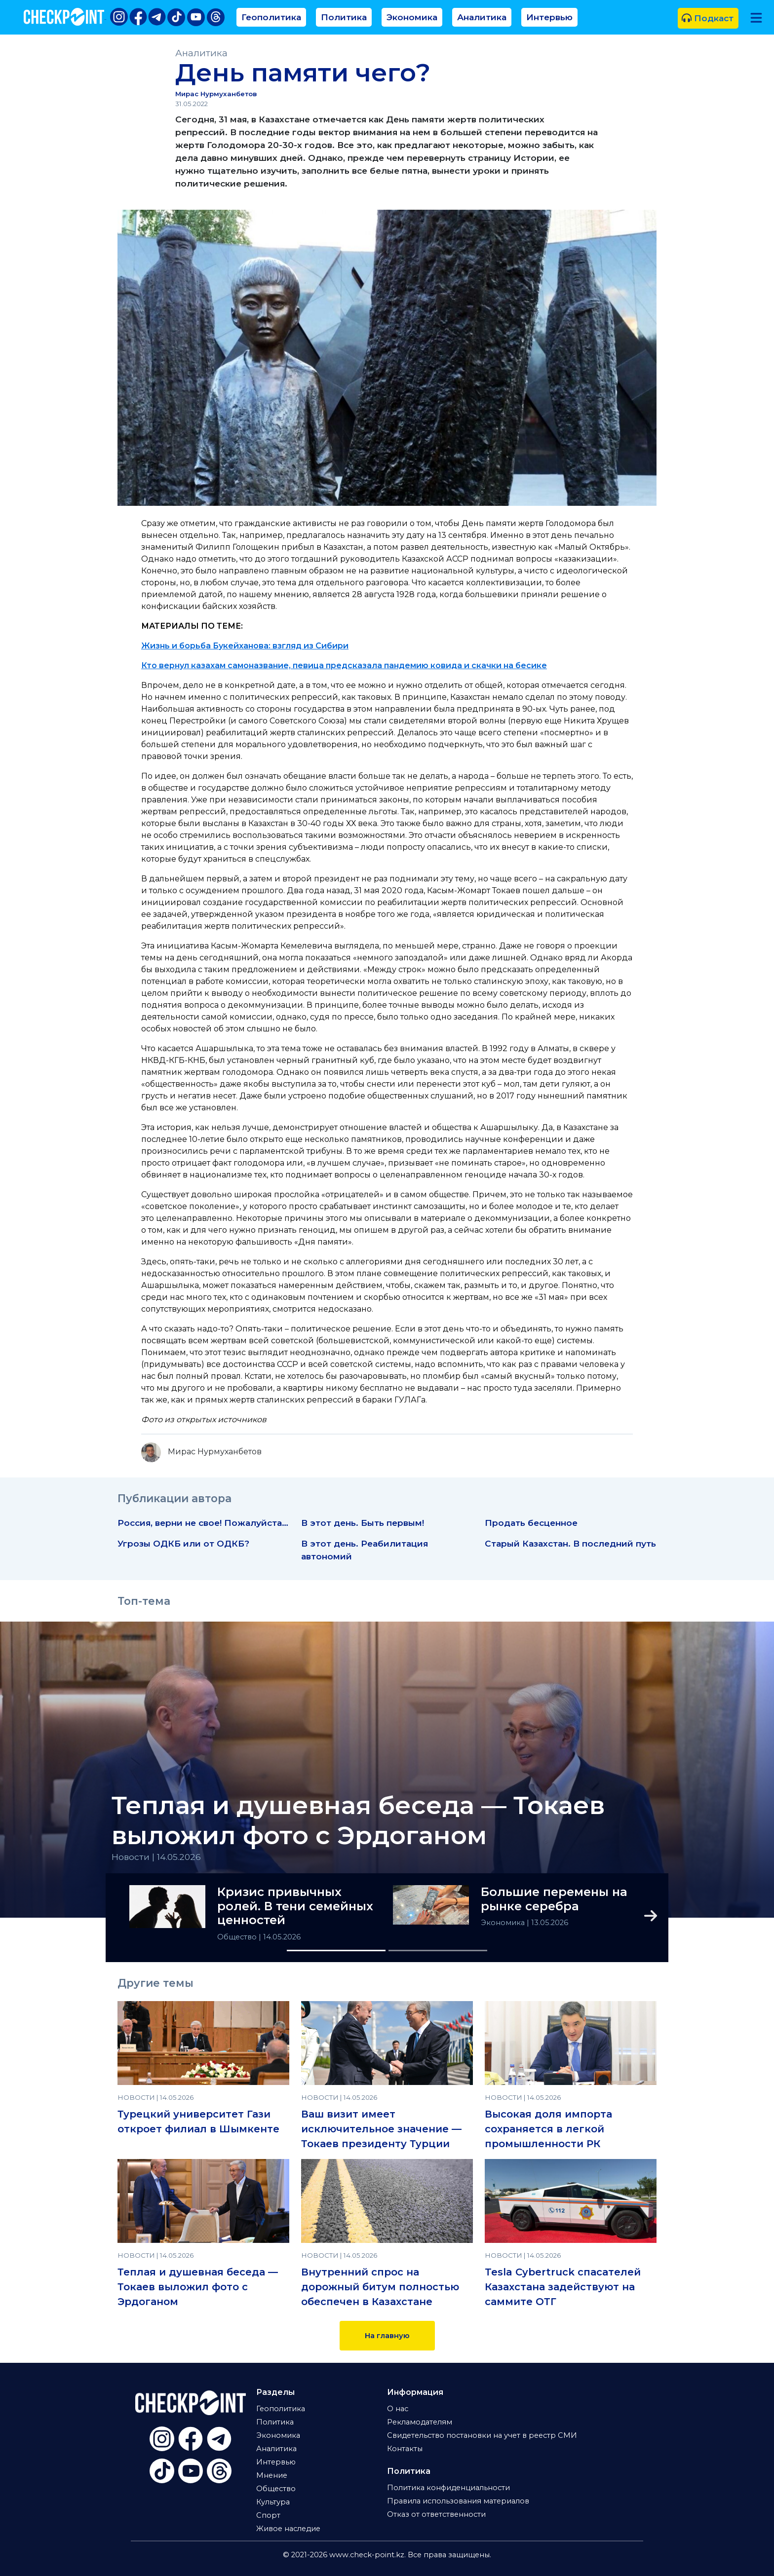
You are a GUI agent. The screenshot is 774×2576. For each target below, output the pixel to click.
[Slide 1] (336, 1950)
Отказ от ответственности (436, 2514)
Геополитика (271, 17)
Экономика (412, 17)
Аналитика (481, 17)
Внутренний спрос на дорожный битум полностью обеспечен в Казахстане (380, 2287)
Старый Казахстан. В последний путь (570, 1543)
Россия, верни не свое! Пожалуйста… (202, 1522)
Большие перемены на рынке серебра (554, 1899)
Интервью (549, 17)
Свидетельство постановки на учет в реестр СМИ (482, 2435)
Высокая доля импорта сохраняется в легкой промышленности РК (548, 2129)
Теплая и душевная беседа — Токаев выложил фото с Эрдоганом (358, 1820)
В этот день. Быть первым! (362, 1522)
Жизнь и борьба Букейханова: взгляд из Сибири (244, 645)
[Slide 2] (437, 1950)
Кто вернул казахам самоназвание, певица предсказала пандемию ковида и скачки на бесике (344, 665)
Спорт (268, 2515)
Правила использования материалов (458, 2501)
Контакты (405, 2448)
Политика (344, 17)
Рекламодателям (419, 2422)
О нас (397, 2408)
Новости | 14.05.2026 (156, 1857)
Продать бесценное (531, 1522)
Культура (273, 2502)
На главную (387, 2335)
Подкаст (708, 18)
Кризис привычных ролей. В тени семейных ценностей (295, 1906)
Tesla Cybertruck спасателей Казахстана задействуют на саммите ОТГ (563, 2287)
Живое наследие (288, 2528)
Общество (238, 1936)
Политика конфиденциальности (448, 2487)
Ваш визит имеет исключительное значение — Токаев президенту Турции (381, 2129)
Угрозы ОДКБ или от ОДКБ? (183, 1543)
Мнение (271, 2475)
